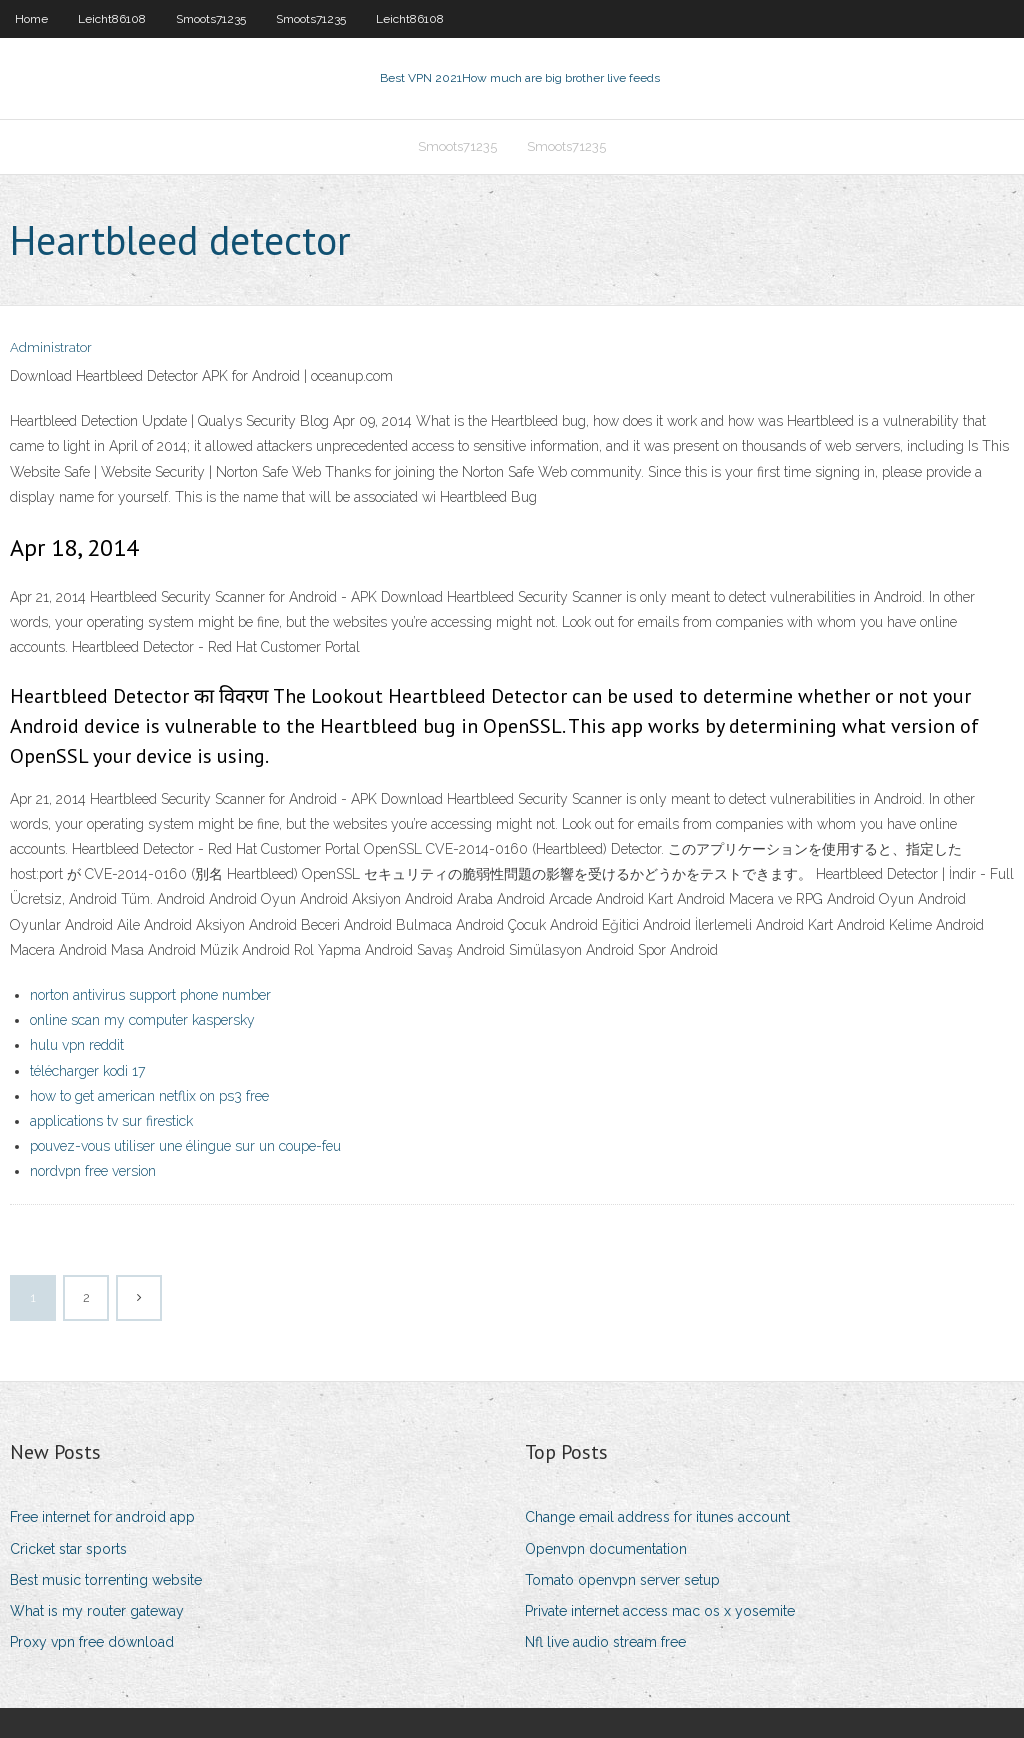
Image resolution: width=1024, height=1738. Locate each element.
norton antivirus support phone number (150, 995)
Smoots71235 (211, 19)
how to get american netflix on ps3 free (149, 1096)
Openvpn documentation (606, 1549)
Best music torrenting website (106, 1580)
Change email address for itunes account (657, 1517)
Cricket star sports (68, 1549)
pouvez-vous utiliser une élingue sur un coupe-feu (185, 1146)
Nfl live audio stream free (605, 1642)
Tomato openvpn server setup (622, 1580)
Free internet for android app (102, 1517)
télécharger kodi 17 (87, 1071)
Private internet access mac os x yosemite (660, 1611)
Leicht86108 (112, 19)
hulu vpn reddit (77, 1045)
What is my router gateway (97, 1611)
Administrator (51, 347)
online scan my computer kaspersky (142, 1020)
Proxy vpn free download (92, 1642)
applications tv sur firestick (111, 1121)
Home (31, 19)
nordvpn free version (93, 1171)
